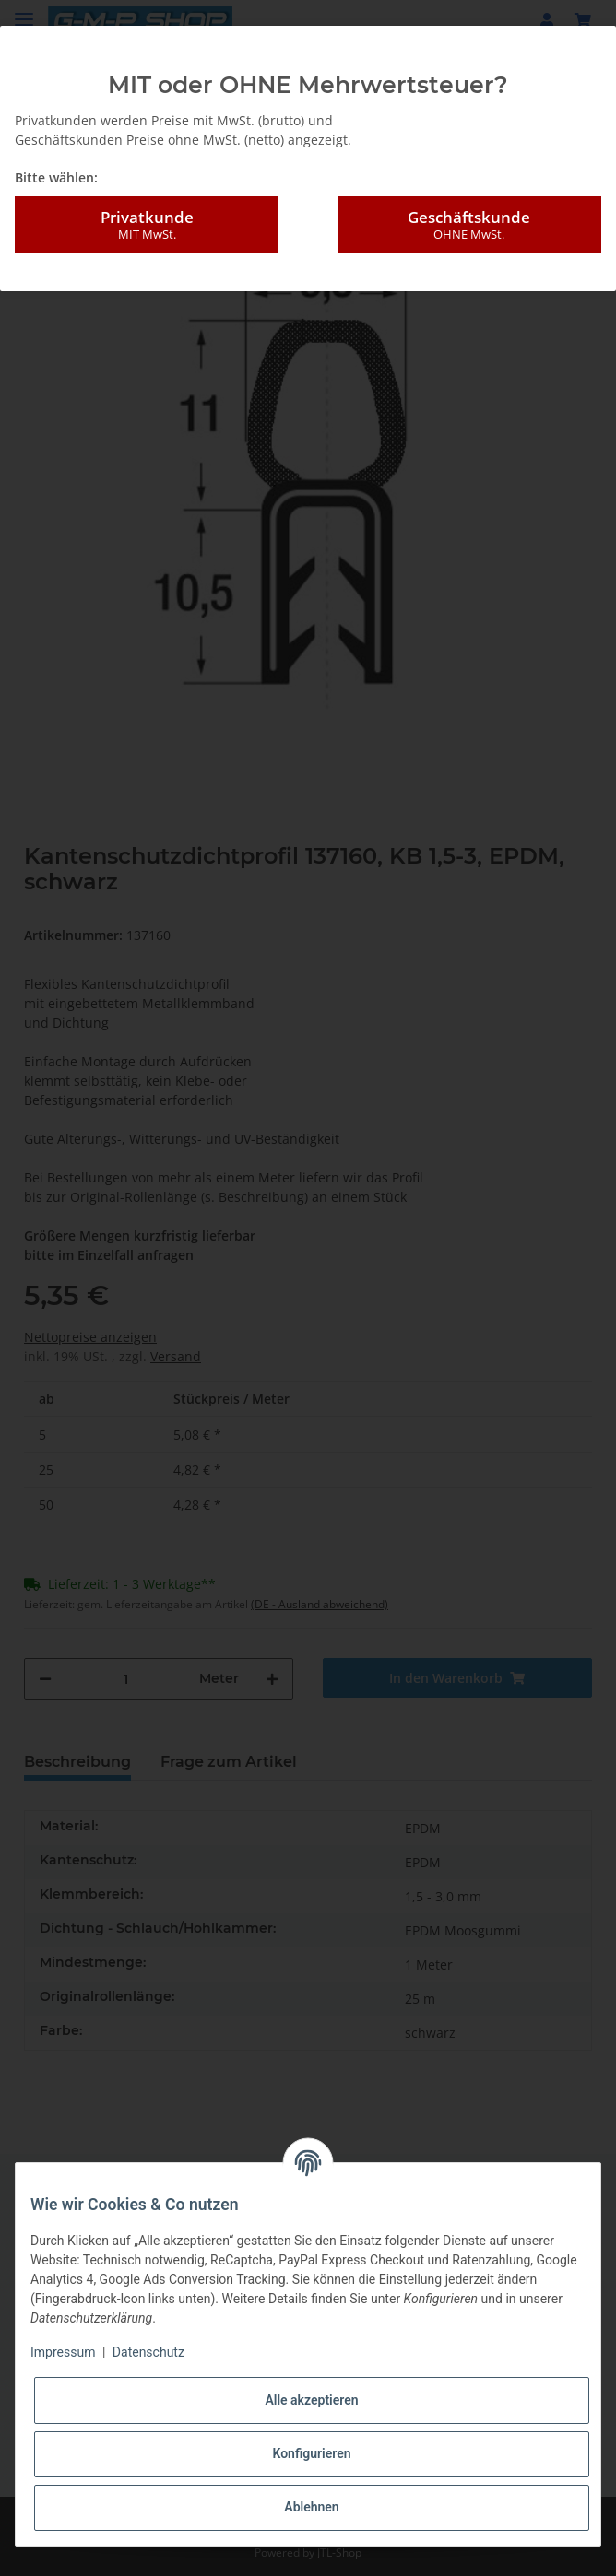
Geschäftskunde (469, 224)
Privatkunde (146, 224)
